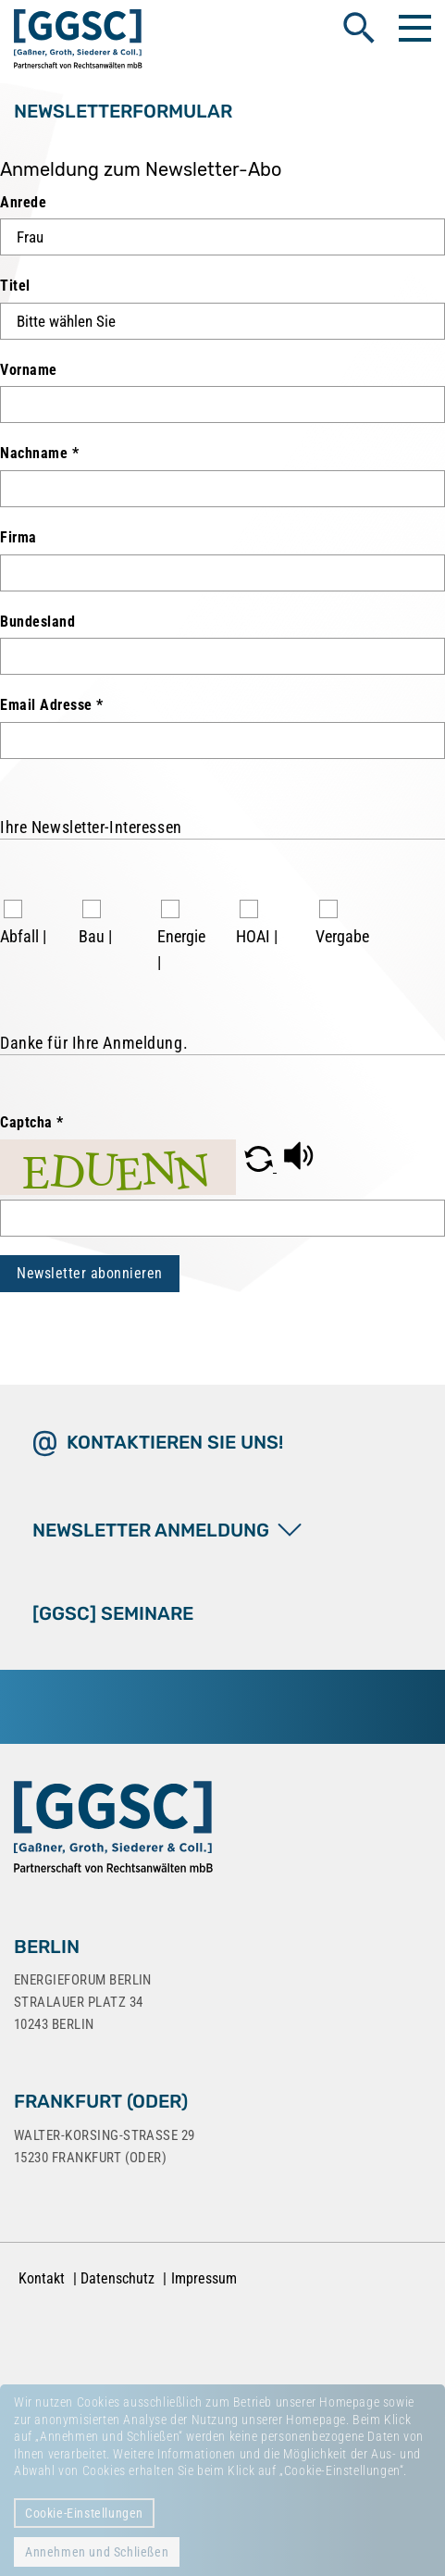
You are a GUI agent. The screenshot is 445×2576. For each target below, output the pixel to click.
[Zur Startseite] (113, 1831)
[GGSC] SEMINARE (112, 1613)
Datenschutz (117, 2278)
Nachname (39, 453)
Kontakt (42, 2278)
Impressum (204, 2278)
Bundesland (37, 621)
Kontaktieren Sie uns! (175, 1442)
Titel (15, 285)
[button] (260, 1166)
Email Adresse (52, 705)
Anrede (23, 202)
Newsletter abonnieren (90, 1273)
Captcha (32, 1122)
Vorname (28, 370)
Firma (18, 537)
